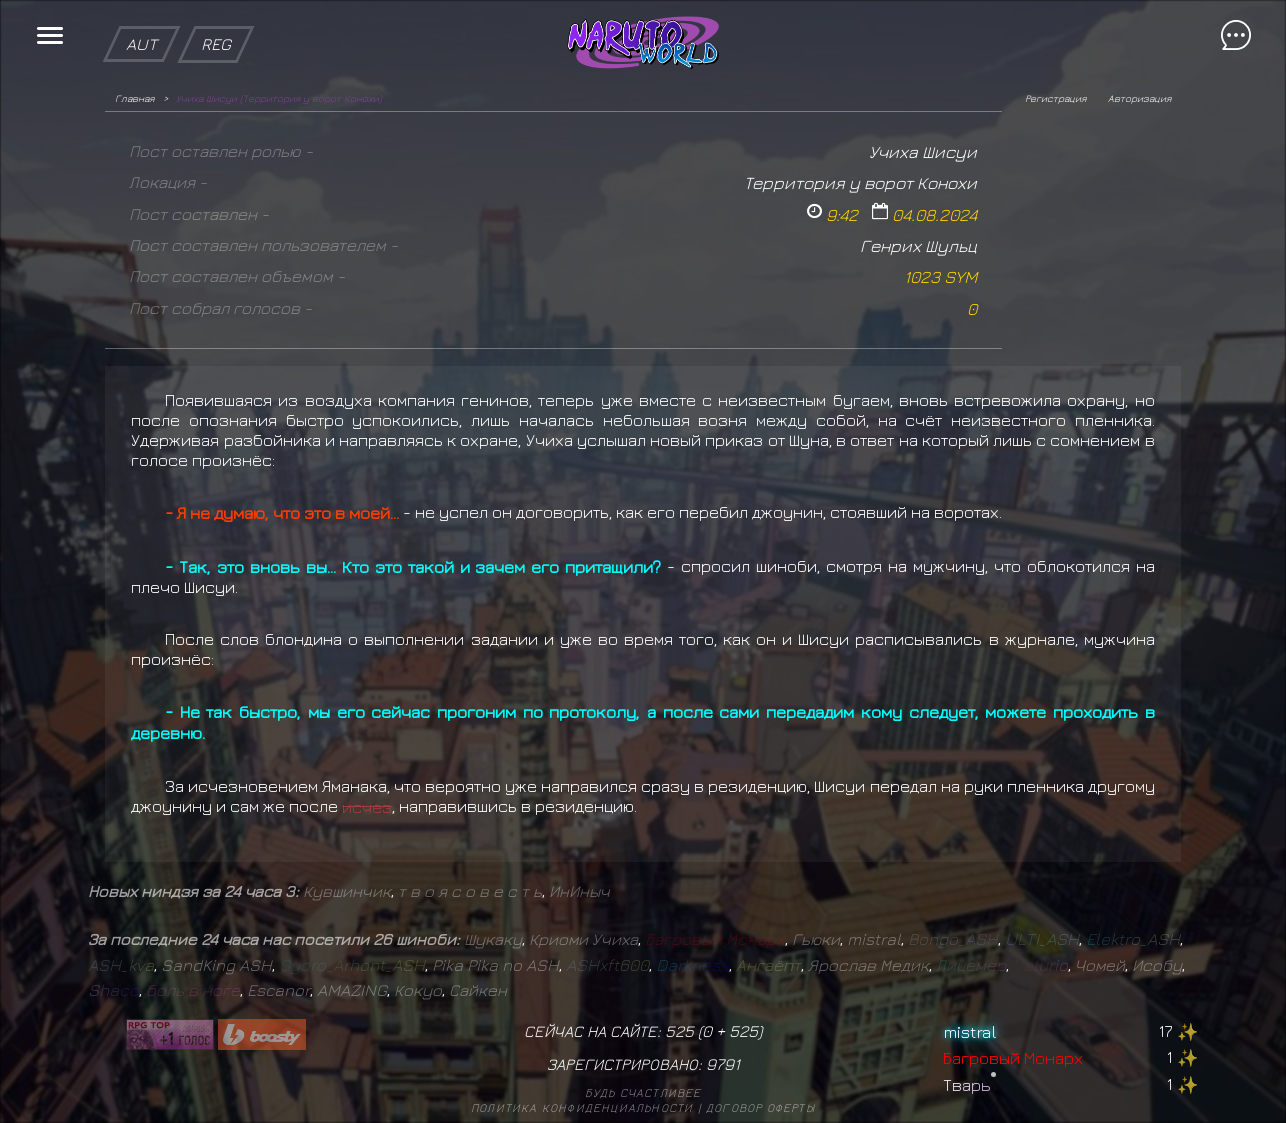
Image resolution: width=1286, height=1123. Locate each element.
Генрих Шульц (918, 245)
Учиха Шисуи (923, 151)
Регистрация (1055, 98)
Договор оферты (760, 1107)
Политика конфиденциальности (582, 1107)
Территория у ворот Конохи (860, 182)
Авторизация (1139, 98)
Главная (134, 98)
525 (743, 1031)
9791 (723, 1064)
